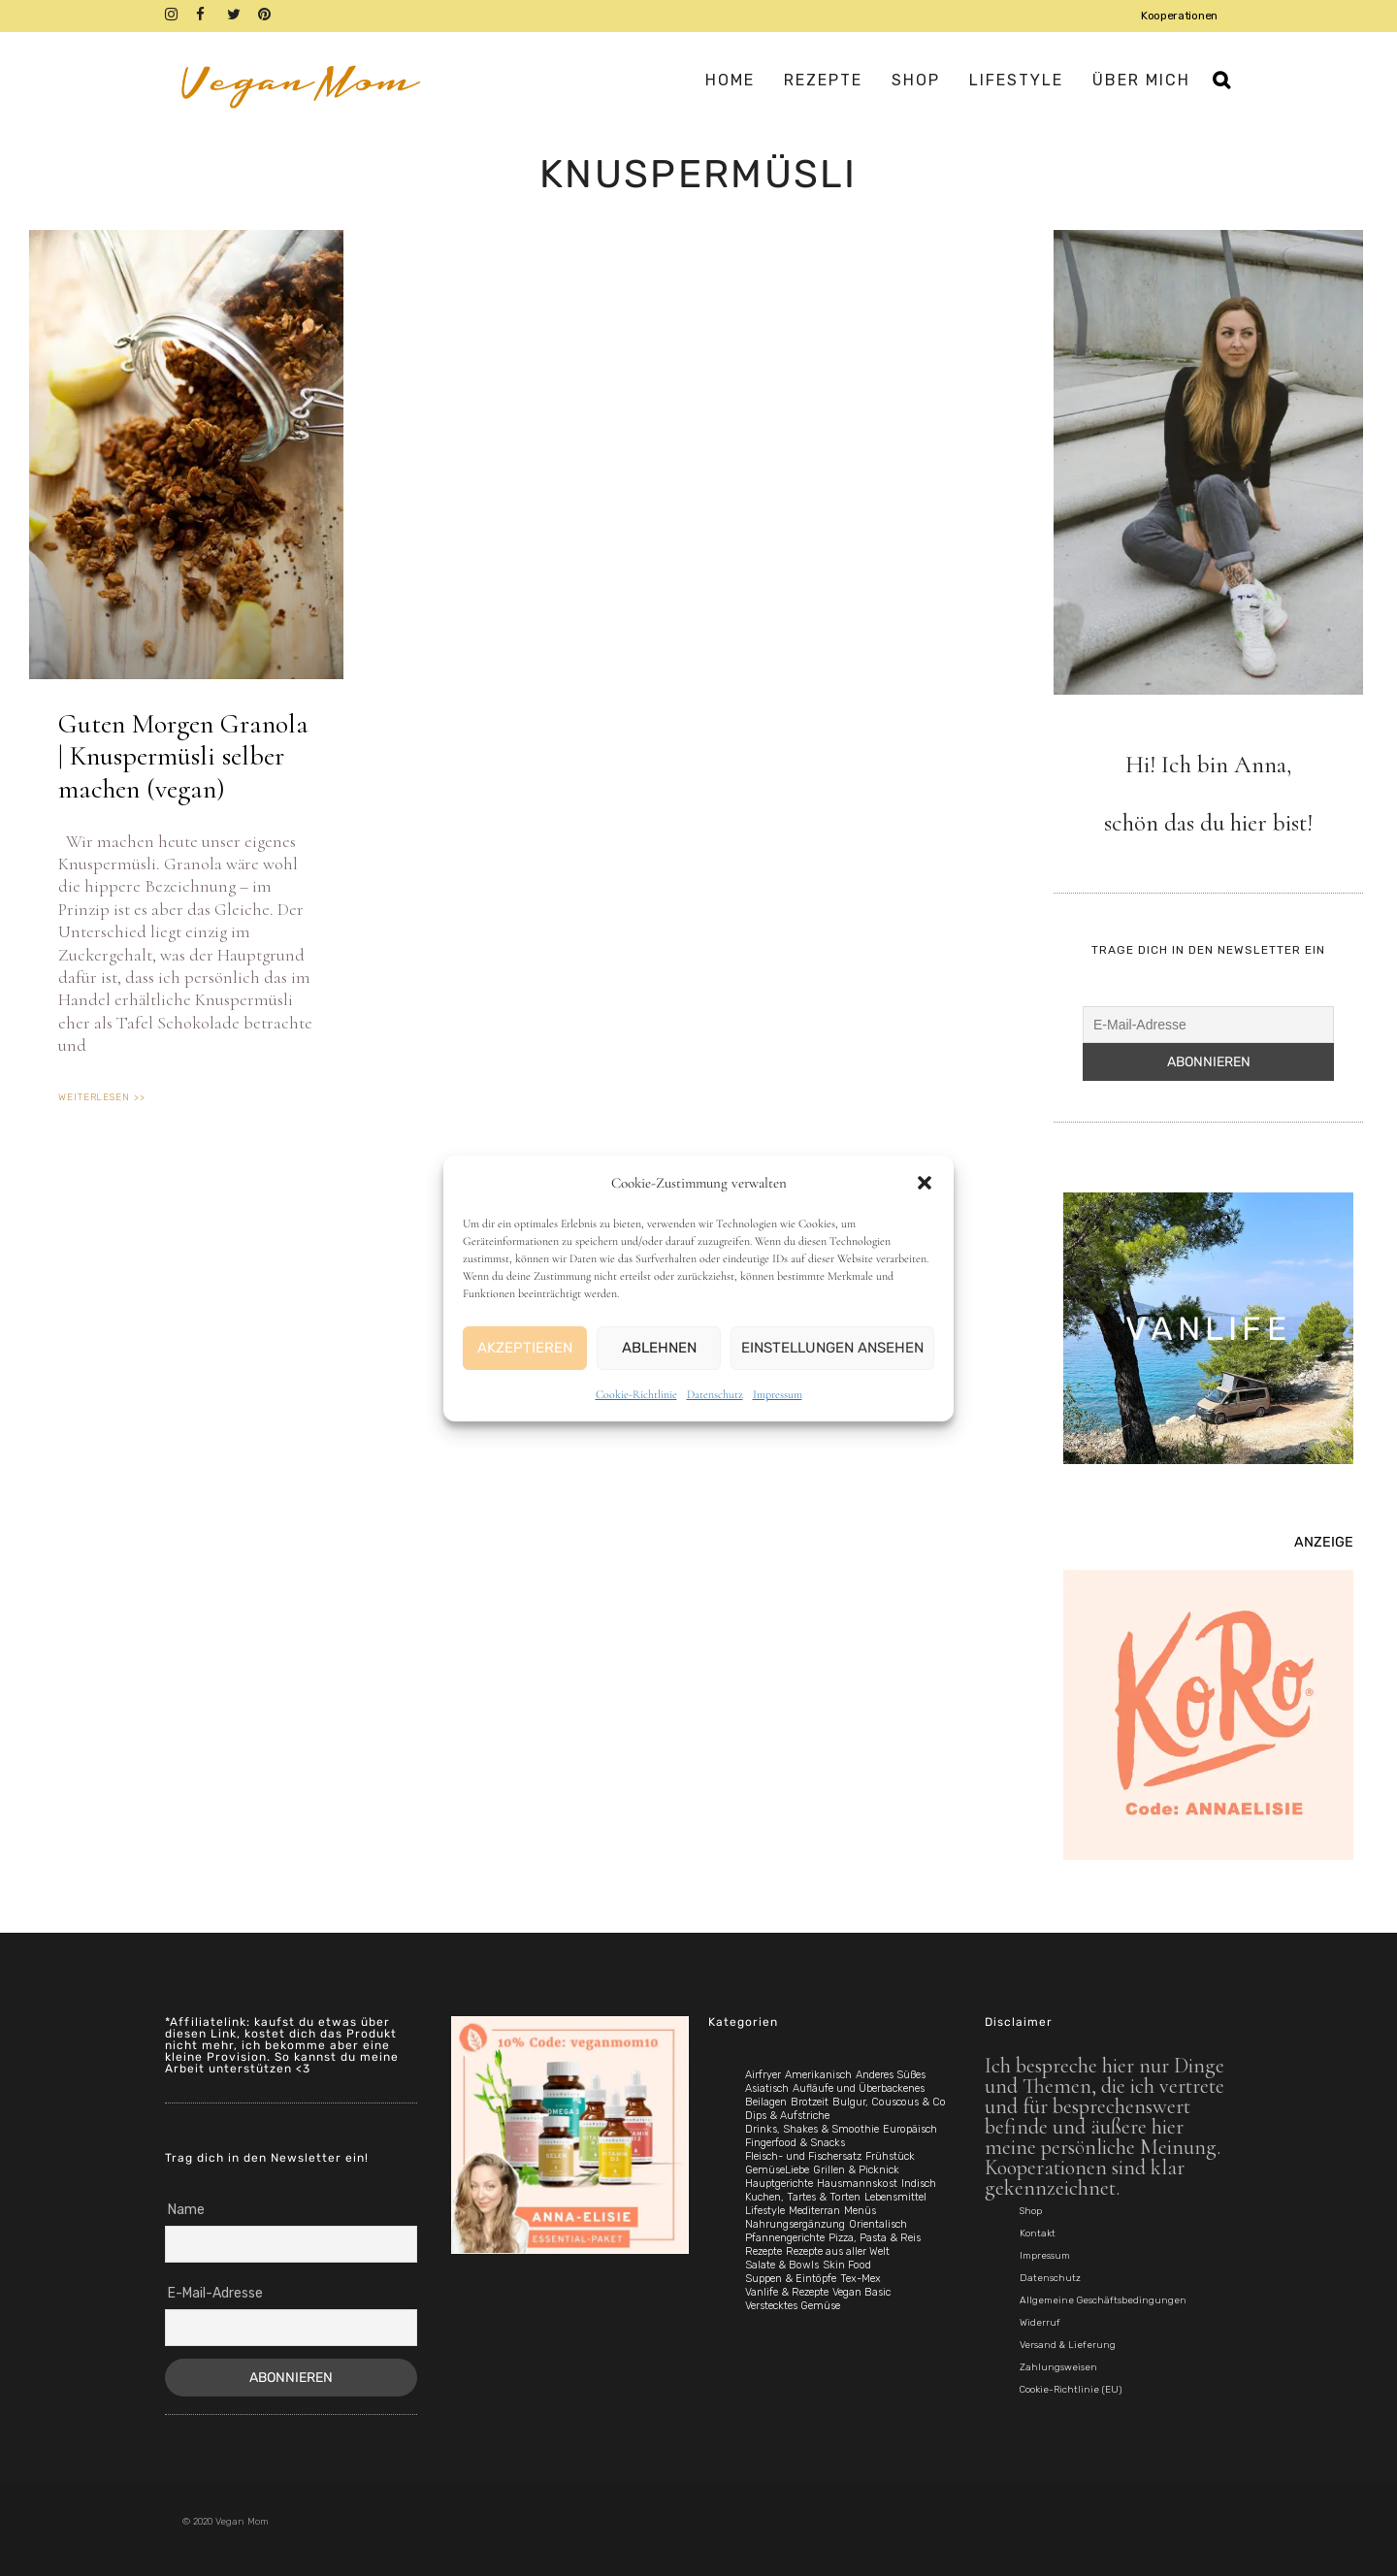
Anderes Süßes (891, 2075)
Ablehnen (659, 1347)
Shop (1031, 2211)
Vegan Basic (861, 2292)
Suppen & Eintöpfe (790, 2278)
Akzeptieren (524, 1347)
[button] (924, 1182)
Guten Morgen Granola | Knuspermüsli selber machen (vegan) (183, 756)
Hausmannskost (857, 2183)
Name (186, 2209)
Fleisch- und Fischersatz (803, 2156)
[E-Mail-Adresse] (1208, 1024)
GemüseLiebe (777, 2170)
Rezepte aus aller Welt (838, 2251)
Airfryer (763, 2075)
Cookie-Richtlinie (636, 1394)
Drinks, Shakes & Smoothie (812, 2129)
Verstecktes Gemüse (792, 2305)
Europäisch (910, 2129)
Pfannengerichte (785, 2238)
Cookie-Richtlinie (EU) (1070, 2390)
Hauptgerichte (779, 2183)
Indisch (918, 2183)
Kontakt (1038, 2233)
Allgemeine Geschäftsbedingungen (1103, 2300)
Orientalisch (878, 2224)
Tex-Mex (860, 2278)
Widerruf (1040, 2323)
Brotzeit (809, 2102)
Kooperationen (1179, 15)
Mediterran (814, 2210)
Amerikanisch (818, 2075)
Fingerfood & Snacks (795, 2142)
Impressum (777, 1394)
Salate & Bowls (782, 2265)
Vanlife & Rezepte (786, 2292)
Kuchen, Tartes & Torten (803, 2197)
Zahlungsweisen (1058, 2367)
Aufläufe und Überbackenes (859, 2088)
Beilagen (766, 2102)
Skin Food (847, 2265)
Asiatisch (767, 2088)
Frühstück (890, 2156)
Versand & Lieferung (1068, 2345)
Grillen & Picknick (856, 2170)
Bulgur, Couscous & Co (889, 2102)
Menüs (860, 2210)
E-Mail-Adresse (215, 2293)
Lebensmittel (895, 2197)
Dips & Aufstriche (787, 2115)
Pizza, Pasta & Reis (874, 2238)
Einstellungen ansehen (832, 1347)
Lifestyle (765, 2210)
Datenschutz (715, 1394)
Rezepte (763, 2251)
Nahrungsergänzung (795, 2224)
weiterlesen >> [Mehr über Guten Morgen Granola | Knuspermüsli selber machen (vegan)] (102, 1097)
